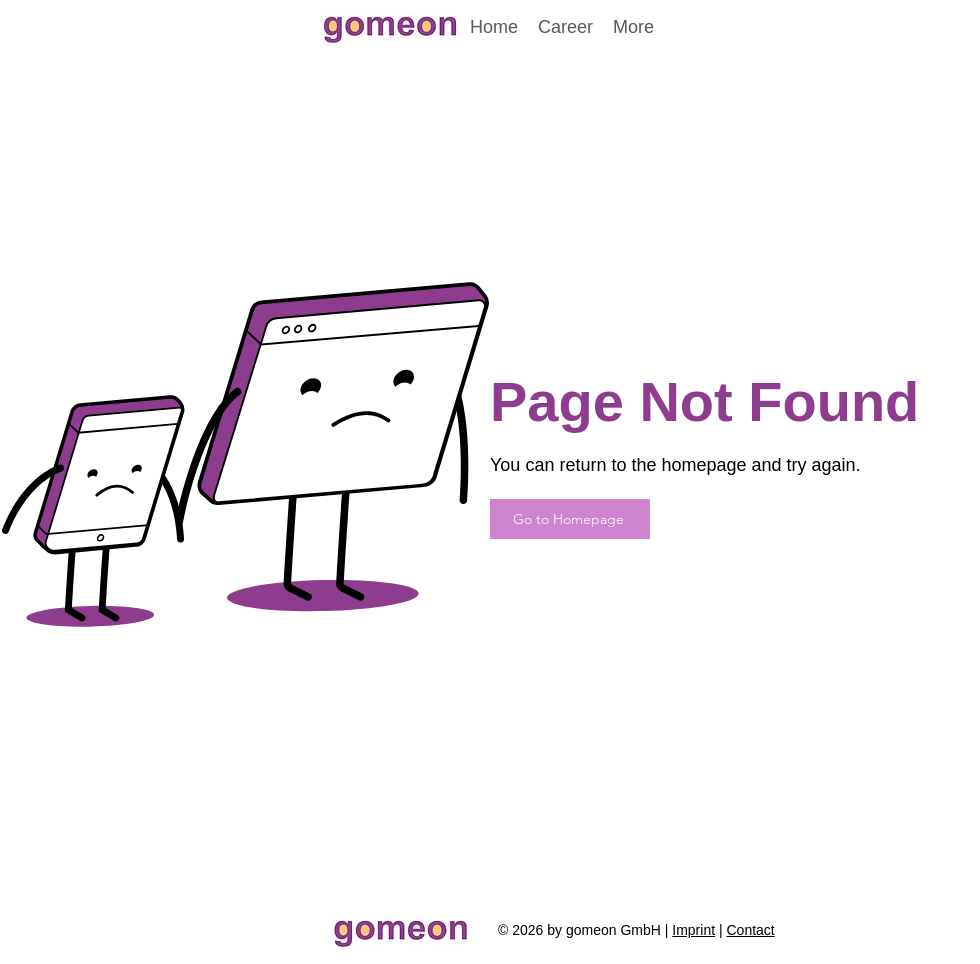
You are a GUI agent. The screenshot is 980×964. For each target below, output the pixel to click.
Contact (750, 930)
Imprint (693, 930)
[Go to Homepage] (570, 519)
